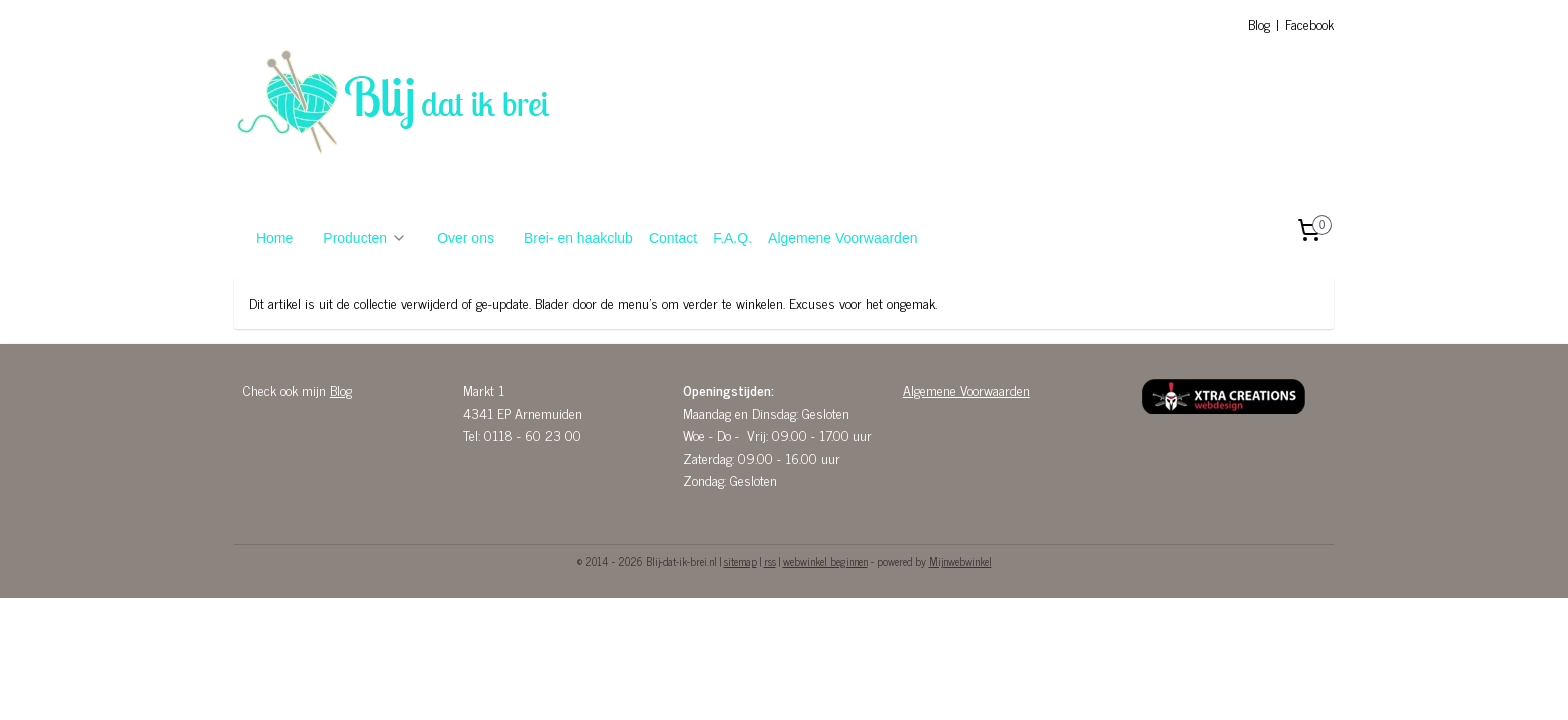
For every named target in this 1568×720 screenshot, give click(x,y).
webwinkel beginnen (825, 561)
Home (274, 238)
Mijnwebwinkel (960, 561)
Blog (1259, 23)
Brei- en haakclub (578, 238)
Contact (673, 238)
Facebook (1309, 23)
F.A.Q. (732, 238)
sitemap (740, 561)
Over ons (465, 238)
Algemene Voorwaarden (842, 238)
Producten (365, 238)
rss (770, 561)
